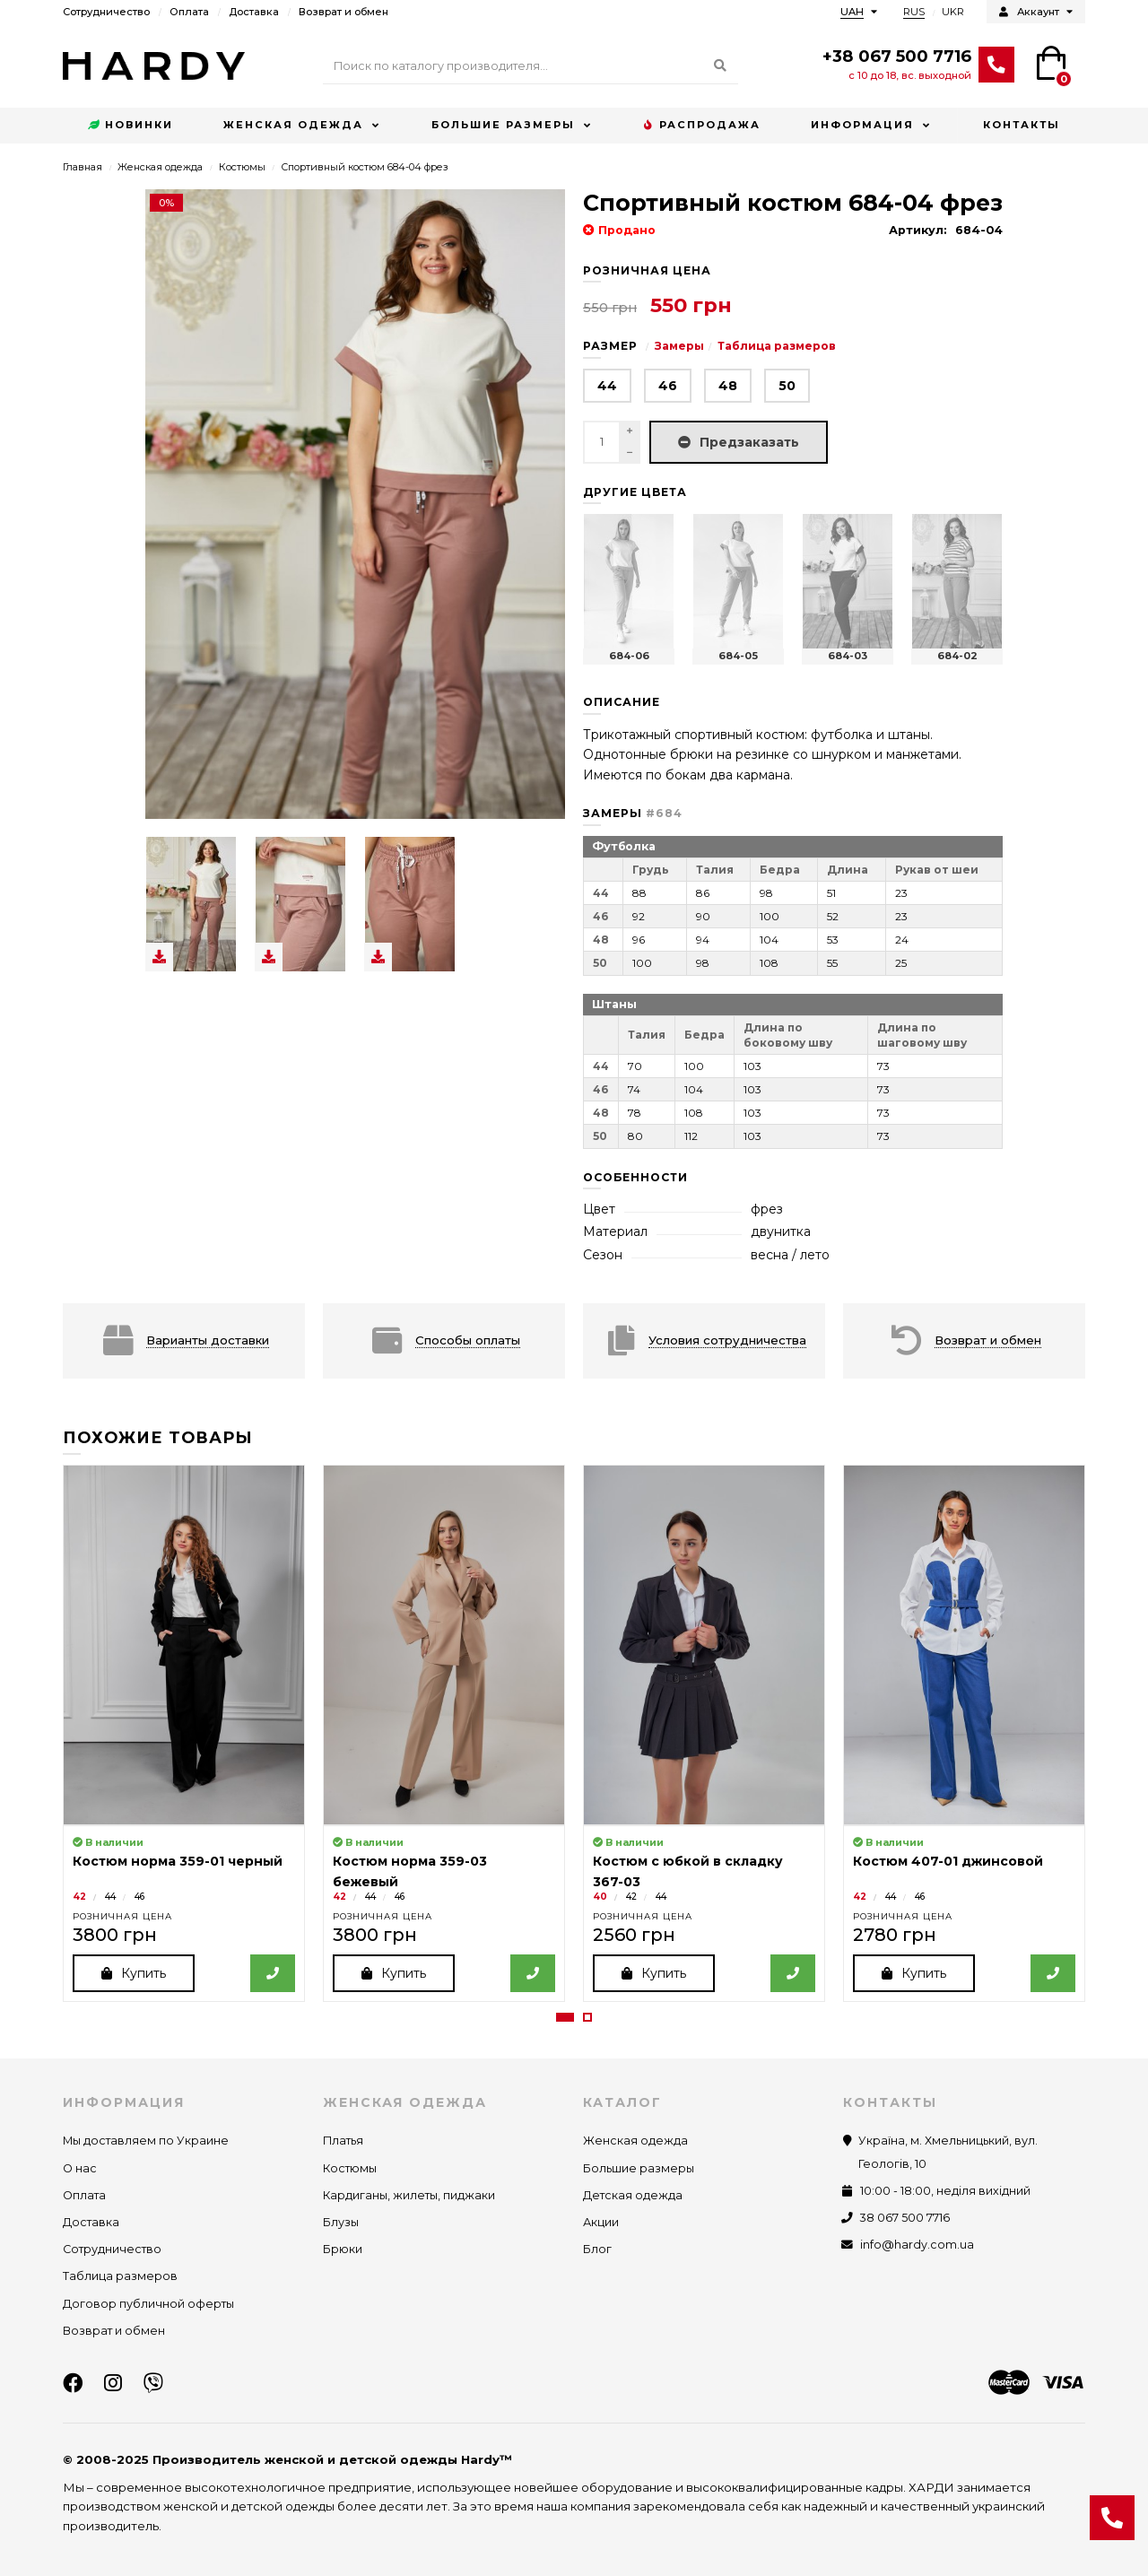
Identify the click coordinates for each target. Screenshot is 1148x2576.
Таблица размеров (777, 345)
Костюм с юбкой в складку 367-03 (688, 1871)
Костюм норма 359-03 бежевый (410, 1871)
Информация (862, 124)
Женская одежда (293, 124)
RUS (914, 11)
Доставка (254, 11)
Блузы (341, 2222)
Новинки (130, 125)
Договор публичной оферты (148, 2304)
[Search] (530, 66)
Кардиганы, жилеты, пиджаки (409, 2195)
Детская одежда (633, 2195)
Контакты (1021, 124)
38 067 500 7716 (905, 2217)
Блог (597, 2250)
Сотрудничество (106, 11)
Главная (82, 167)
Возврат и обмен (343, 11)
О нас (80, 2168)
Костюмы (242, 167)
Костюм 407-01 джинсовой (948, 1861)
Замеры (679, 345)
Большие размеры (503, 124)
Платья (343, 2141)
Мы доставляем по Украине (146, 2141)
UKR (953, 11)
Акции (601, 2222)
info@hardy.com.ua (917, 2245)
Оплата (189, 11)
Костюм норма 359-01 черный (178, 1861)
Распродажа (701, 125)
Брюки (342, 2250)
